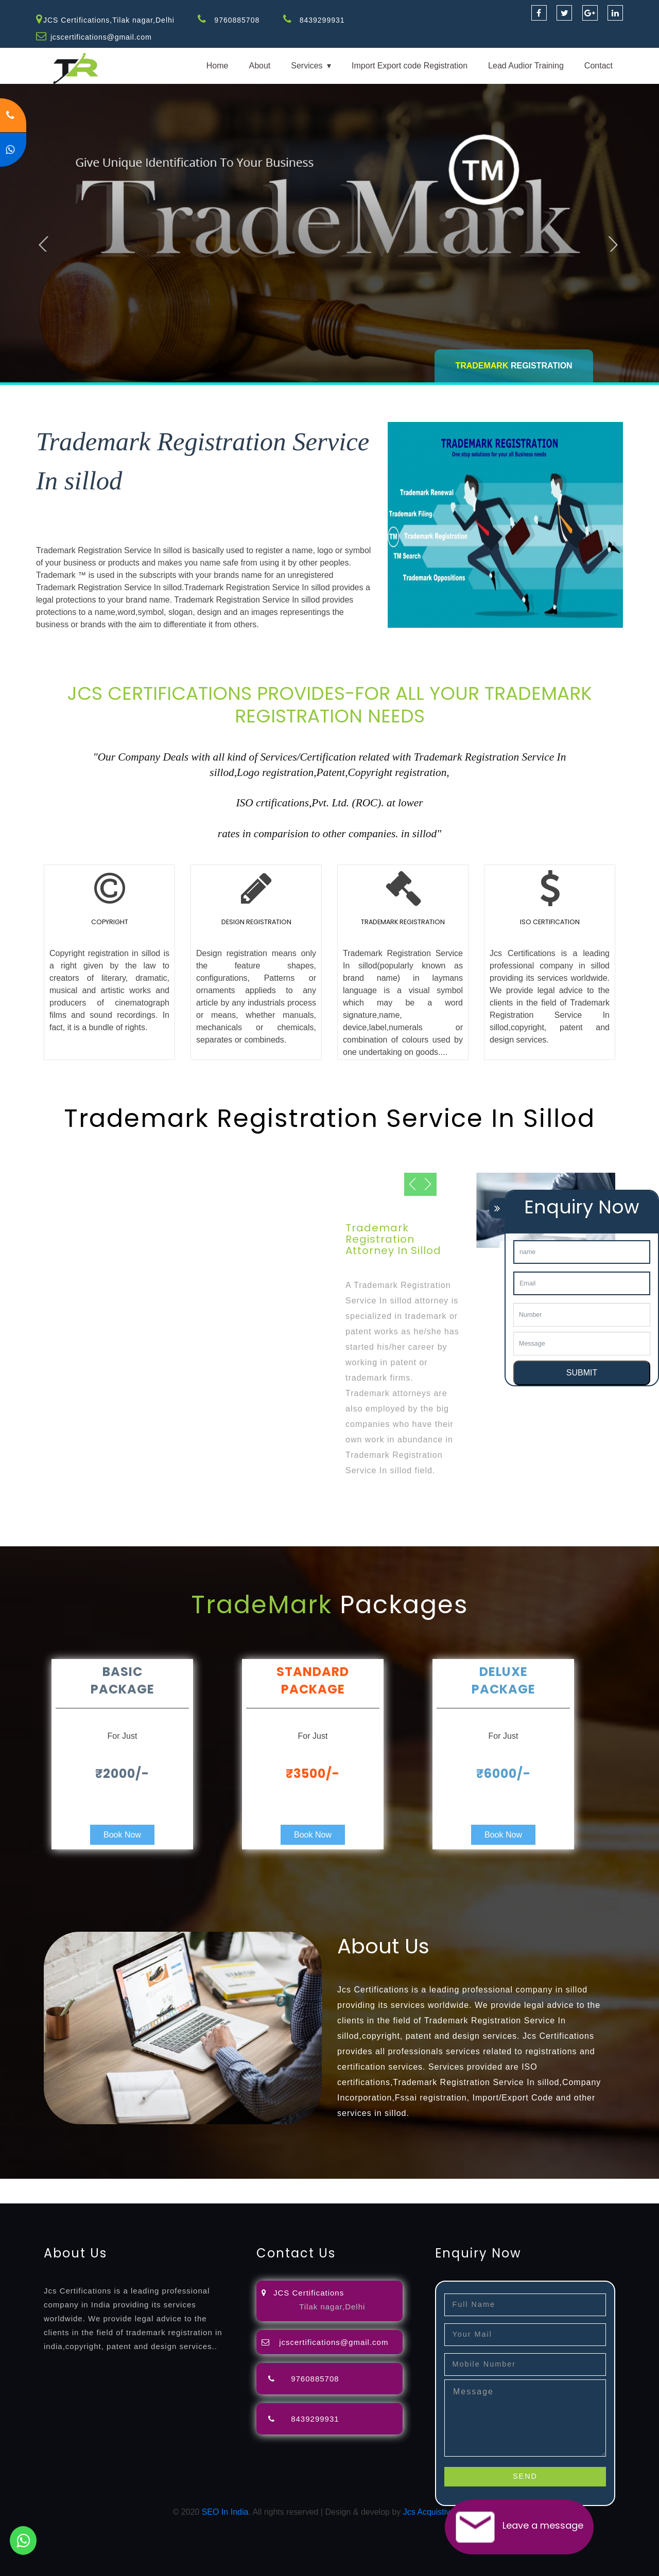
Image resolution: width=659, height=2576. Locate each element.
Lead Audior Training (526, 65)
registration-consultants (114, 2184)
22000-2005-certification (243, 2197)
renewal (449, 2184)
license (521, 2184)
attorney (347, 2184)
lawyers (297, 2184)
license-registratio (568, 2184)
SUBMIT (581, 1372)
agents (377, 2184)
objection (264, 2184)
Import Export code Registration (409, 65)
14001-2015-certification (152, 2197)
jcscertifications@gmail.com (101, 37)
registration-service (35, 2184)
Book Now (122, 1834)
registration (411, 2184)
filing (321, 2184)
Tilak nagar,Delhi (332, 2306)
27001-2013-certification (333, 2197)
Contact (598, 65)
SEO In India (225, 2512)
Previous (48, 240)
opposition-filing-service (202, 2184)
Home (217, 65)
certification (624, 2184)
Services (306, 65)
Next (614, 240)
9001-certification (74, 2197)
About (259, 65)
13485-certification (413, 2197)
